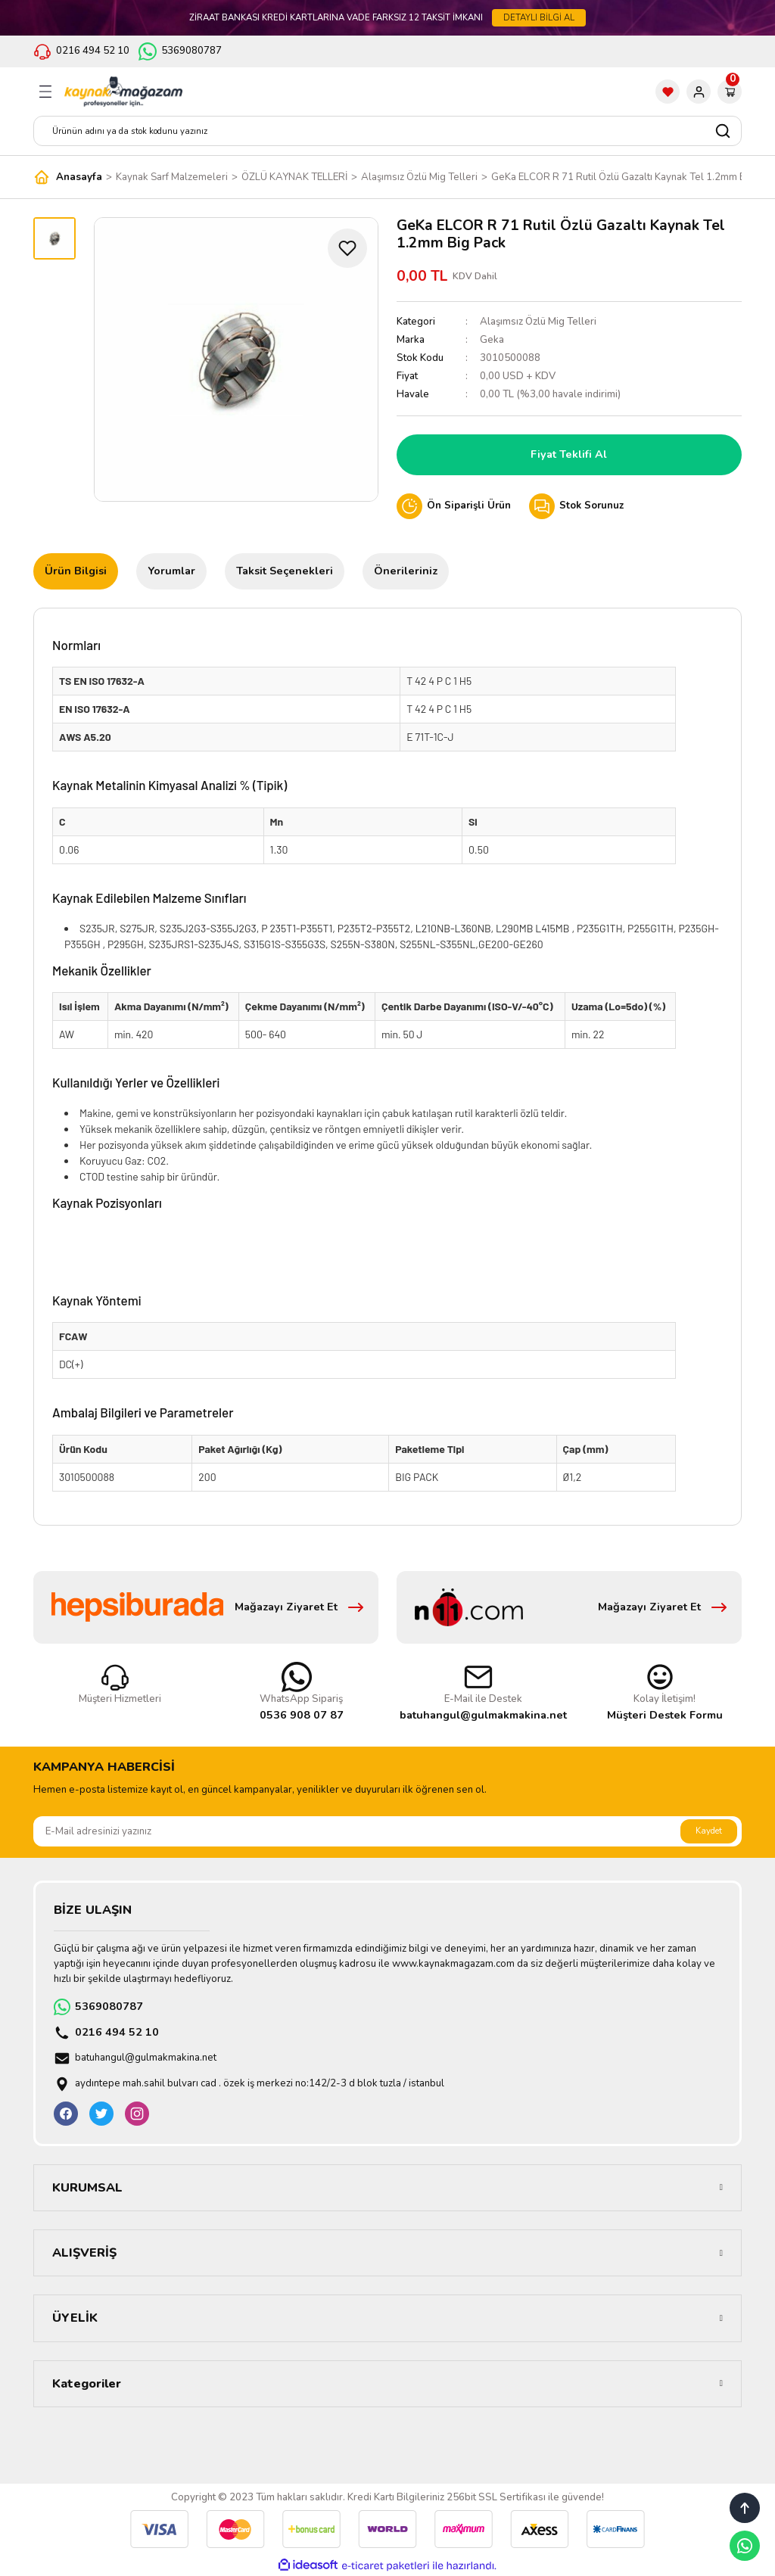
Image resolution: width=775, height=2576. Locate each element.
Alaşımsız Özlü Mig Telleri (538, 321)
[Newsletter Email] (387, 1831)
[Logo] (123, 91)
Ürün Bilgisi (76, 570)
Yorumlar (171, 570)
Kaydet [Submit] (709, 1831)
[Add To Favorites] (347, 248)
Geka (492, 340)
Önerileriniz (405, 570)
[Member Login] (698, 91)
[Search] (387, 131)
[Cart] (729, 91)
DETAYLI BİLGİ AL (538, 17)
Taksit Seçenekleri (284, 570)
